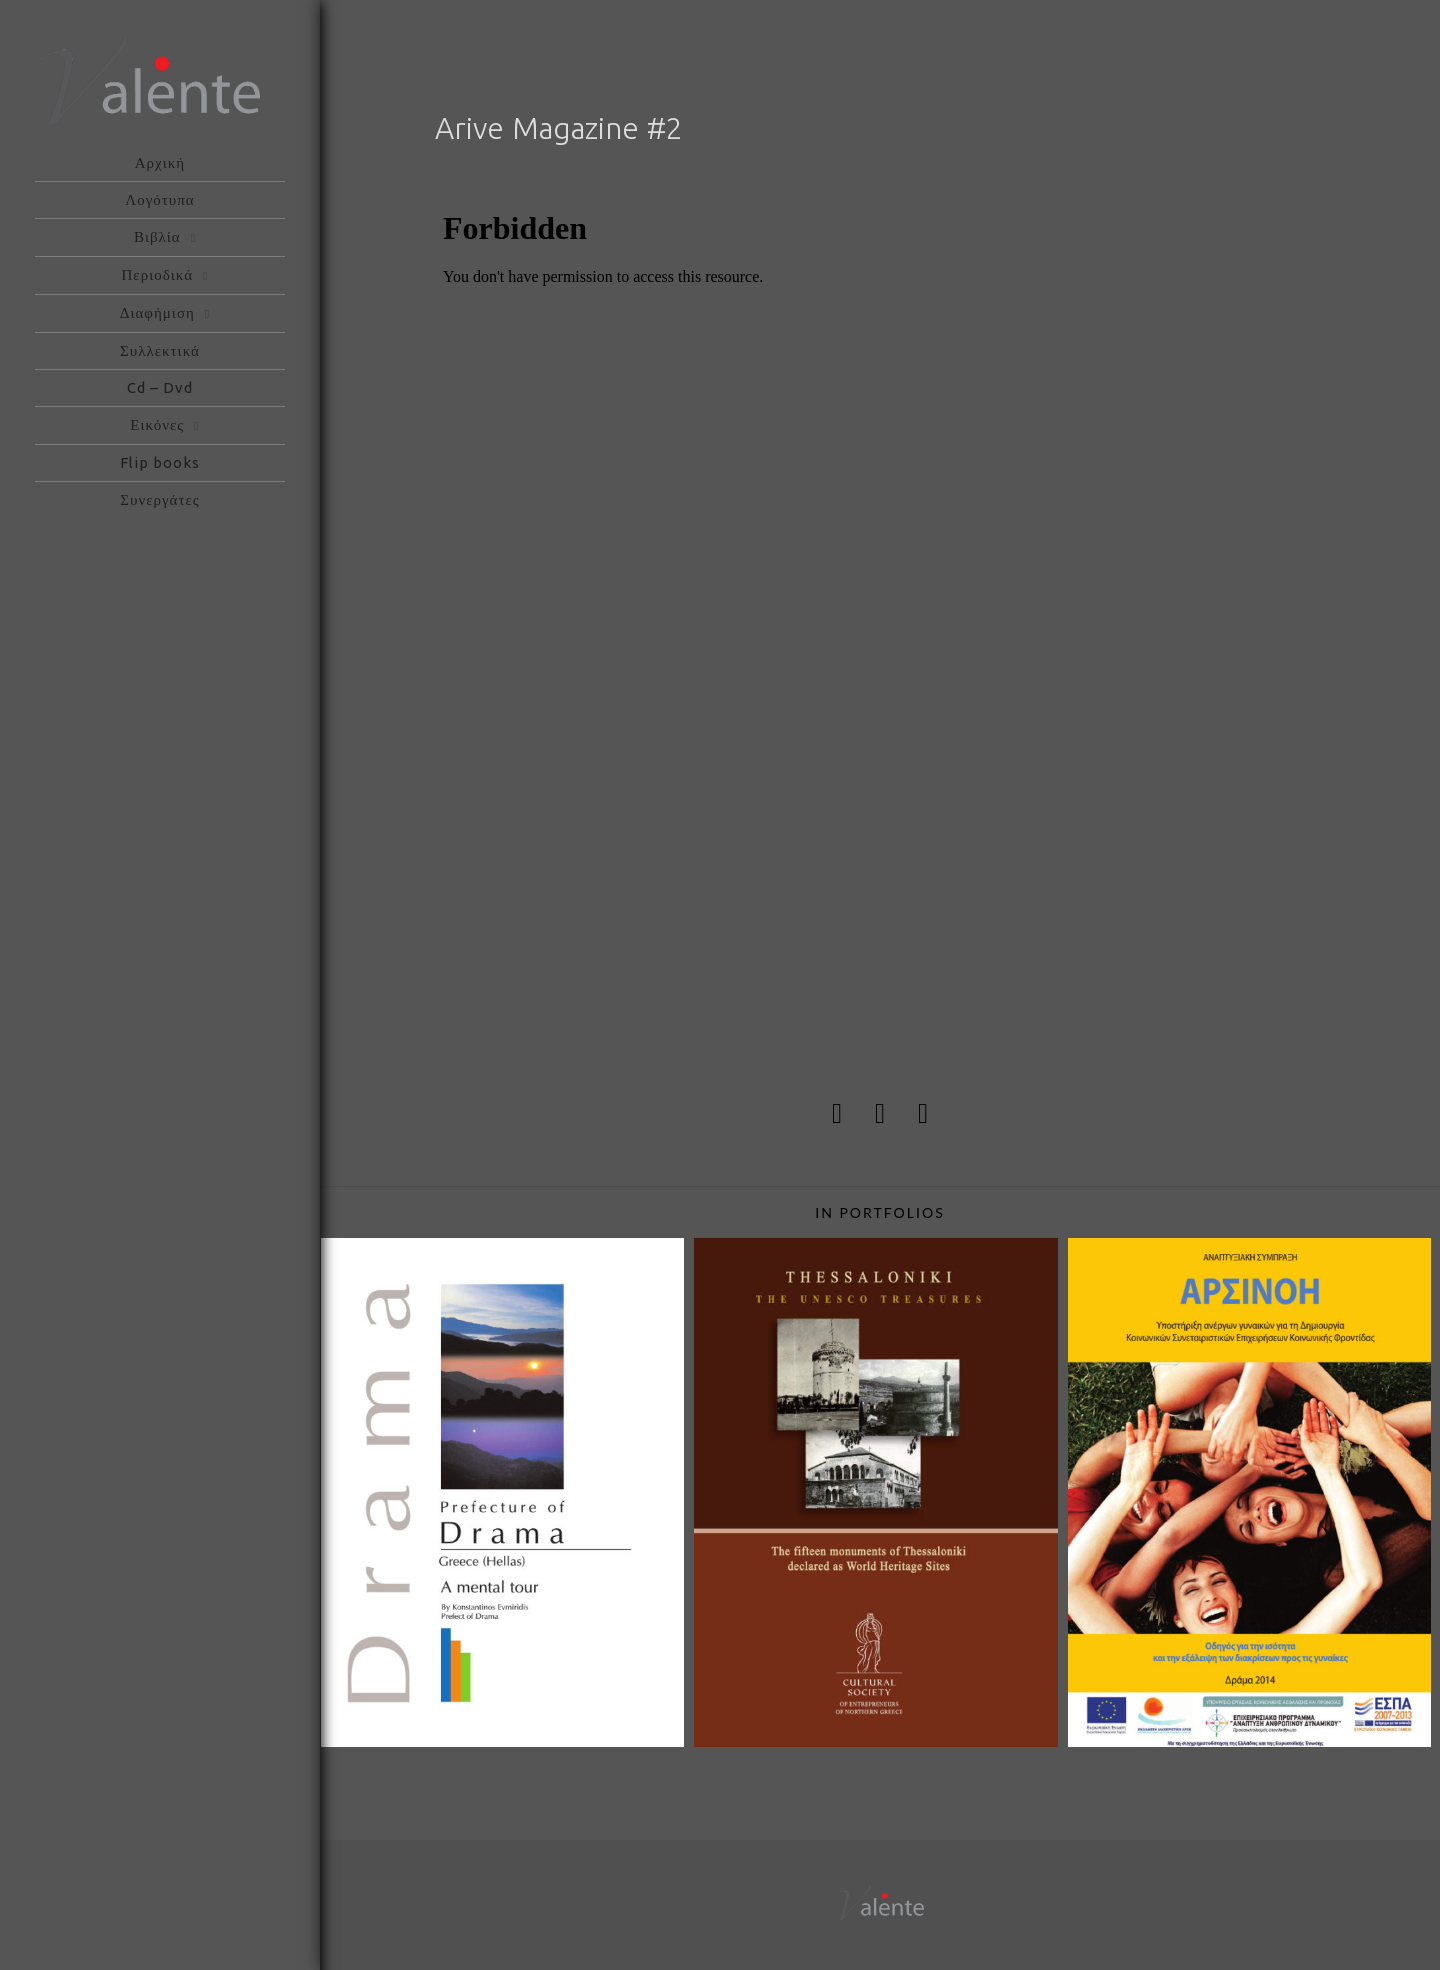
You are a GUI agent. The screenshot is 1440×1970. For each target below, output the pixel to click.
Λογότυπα (159, 199)
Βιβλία (157, 236)
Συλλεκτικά (160, 350)
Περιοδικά (158, 274)
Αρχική (160, 162)
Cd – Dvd (160, 387)
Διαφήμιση (157, 312)
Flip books (160, 462)
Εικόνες (157, 424)
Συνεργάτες (159, 499)
